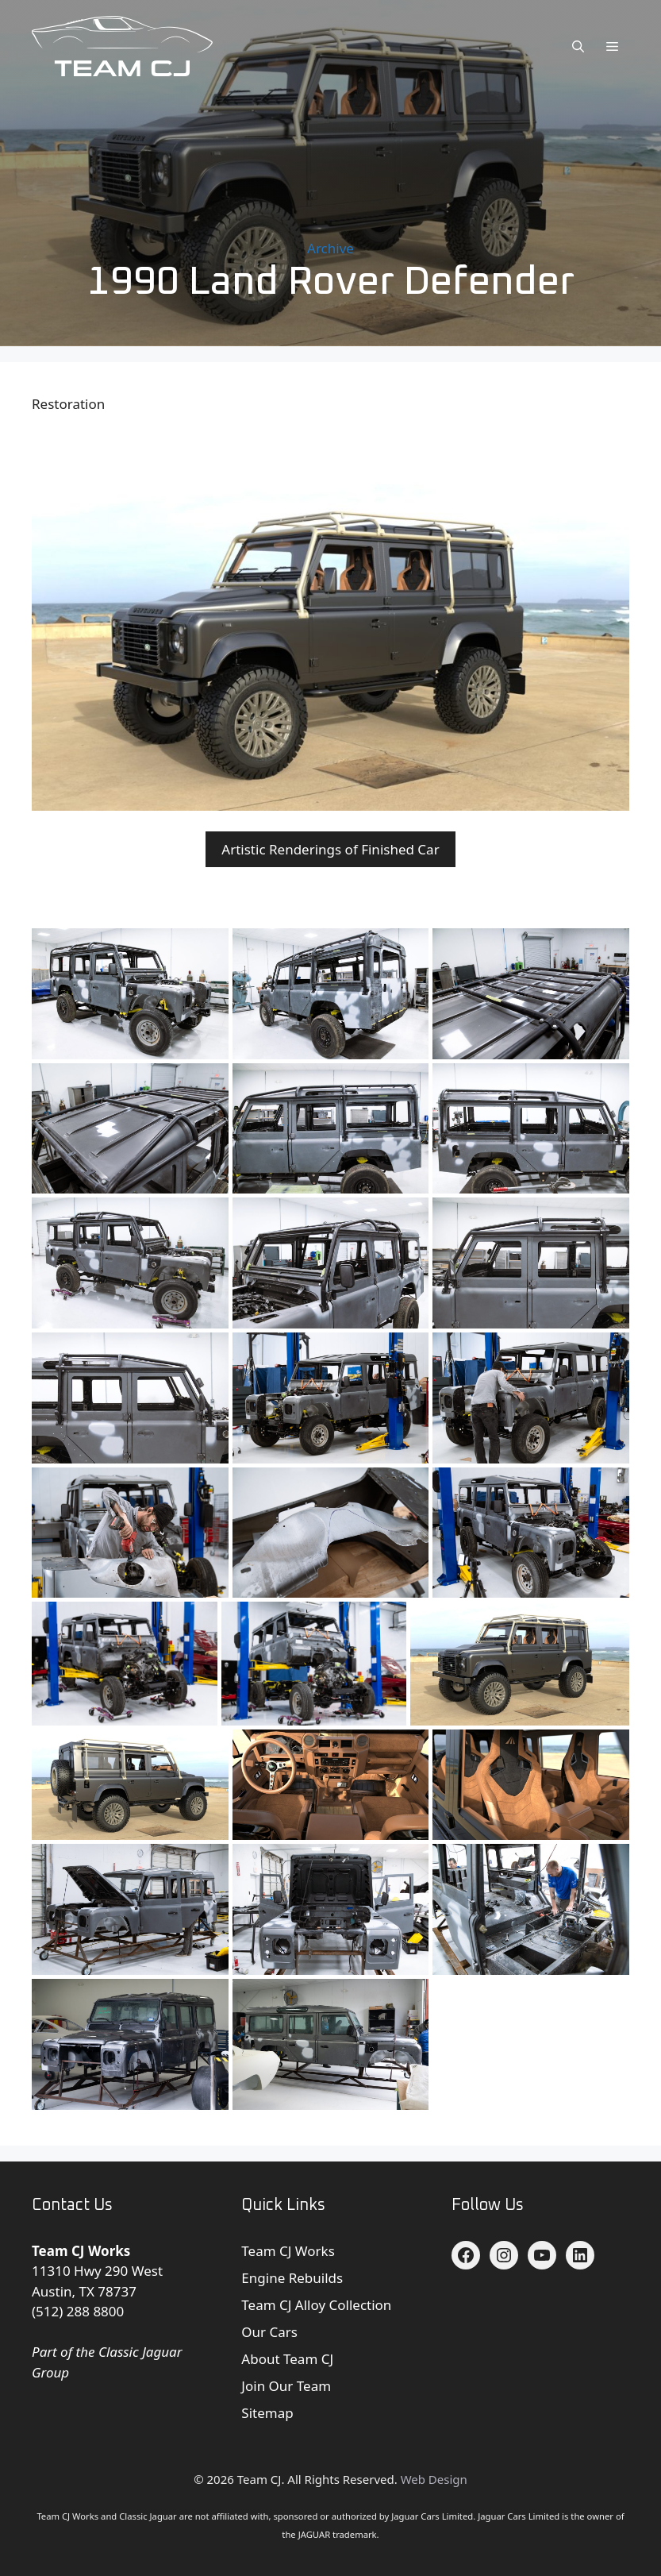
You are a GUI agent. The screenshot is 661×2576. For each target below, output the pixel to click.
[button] (578, 46)
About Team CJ (287, 2359)
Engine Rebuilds (292, 2278)
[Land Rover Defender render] (519, 1663)
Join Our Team (286, 2386)
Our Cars (269, 2332)
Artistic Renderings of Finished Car (330, 849)
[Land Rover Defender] (331, 1397)
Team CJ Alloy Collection (316, 2305)
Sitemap (267, 2413)
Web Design (434, 2479)
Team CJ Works (288, 2251)
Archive (330, 248)
